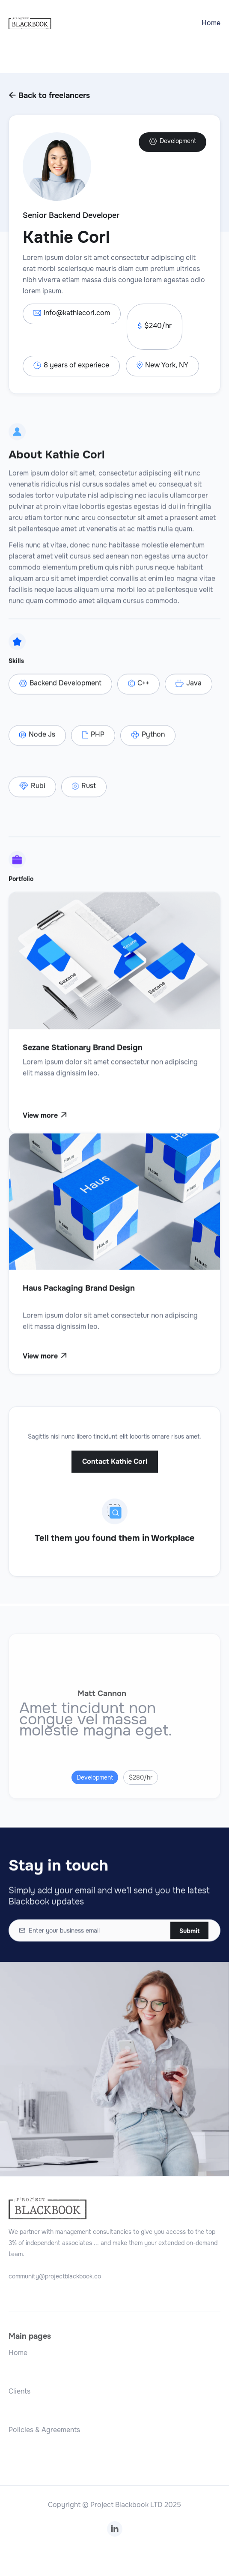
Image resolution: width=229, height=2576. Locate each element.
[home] (30, 23)
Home (211, 22)
